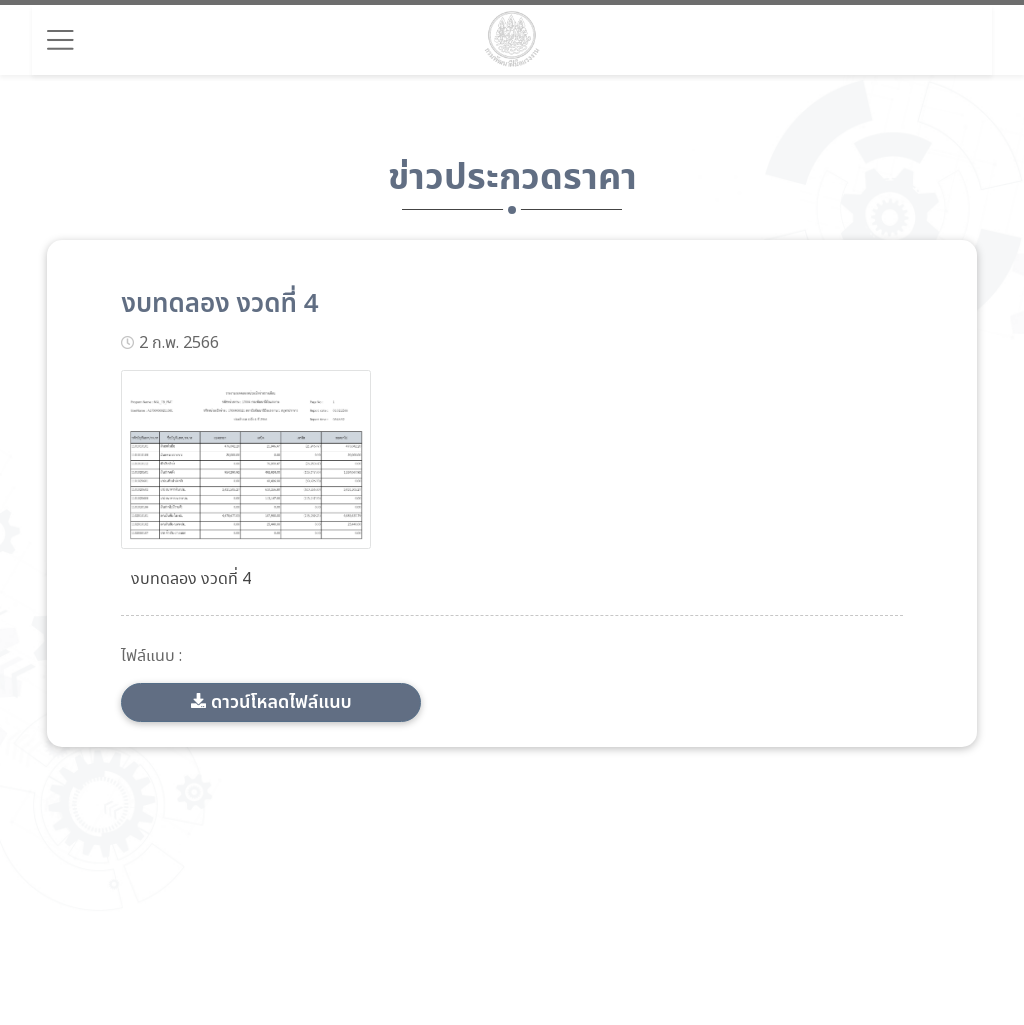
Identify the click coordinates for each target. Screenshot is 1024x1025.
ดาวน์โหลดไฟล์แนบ (281, 702)
